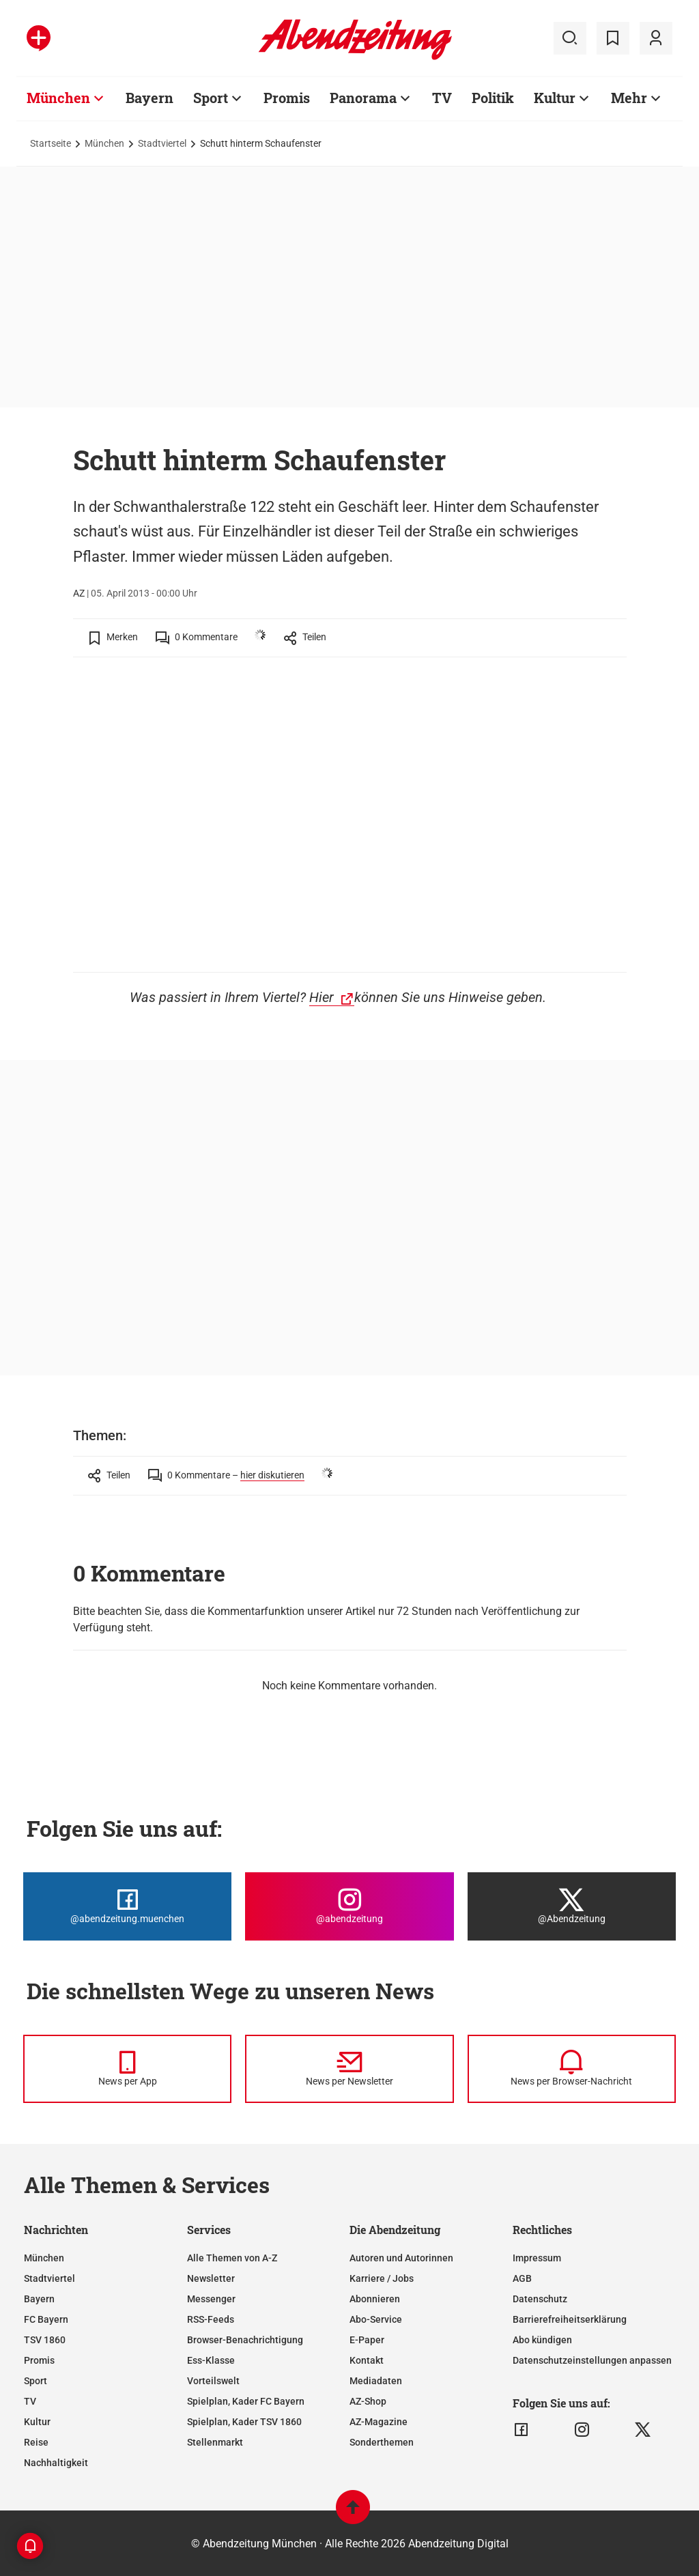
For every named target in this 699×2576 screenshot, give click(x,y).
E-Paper (367, 2339)
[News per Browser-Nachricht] (572, 2069)
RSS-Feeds (210, 2319)
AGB (522, 2278)
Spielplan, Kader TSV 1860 (244, 2421)
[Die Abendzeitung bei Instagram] (349, 1906)
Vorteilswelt (213, 2380)
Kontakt (367, 2360)
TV (442, 97)
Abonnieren (375, 2298)
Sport (210, 97)
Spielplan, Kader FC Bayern (245, 2401)
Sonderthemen (382, 2442)
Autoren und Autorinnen (401, 2257)
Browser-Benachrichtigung (245, 2339)
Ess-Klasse (211, 2360)
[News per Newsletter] (349, 2069)
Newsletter (211, 2278)
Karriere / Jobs (382, 2278)
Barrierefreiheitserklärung (570, 2319)
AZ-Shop (368, 2401)
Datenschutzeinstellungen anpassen (592, 2360)
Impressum (537, 2257)
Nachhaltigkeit (56, 2462)
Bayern (149, 97)
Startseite (50, 143)
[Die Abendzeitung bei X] (572, 1906)
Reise (36, 2442)
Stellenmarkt (215, 2442)
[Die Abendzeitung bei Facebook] (127, 1906)
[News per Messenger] (127, 2069)
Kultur (554, 97)
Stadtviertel (162, 143)
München (58, 97)
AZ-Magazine (379, 2421)
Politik (493, 97)
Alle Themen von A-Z (232, 2257)
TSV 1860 (45, 2339)
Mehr (629, 97)
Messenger (211, 2298)
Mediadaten (376, 2380)
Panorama (363, 97)
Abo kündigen (542, 2339)
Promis (286, 97)
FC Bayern (46, 2319)
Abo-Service (376, 2319)
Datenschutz (540, 2298)
